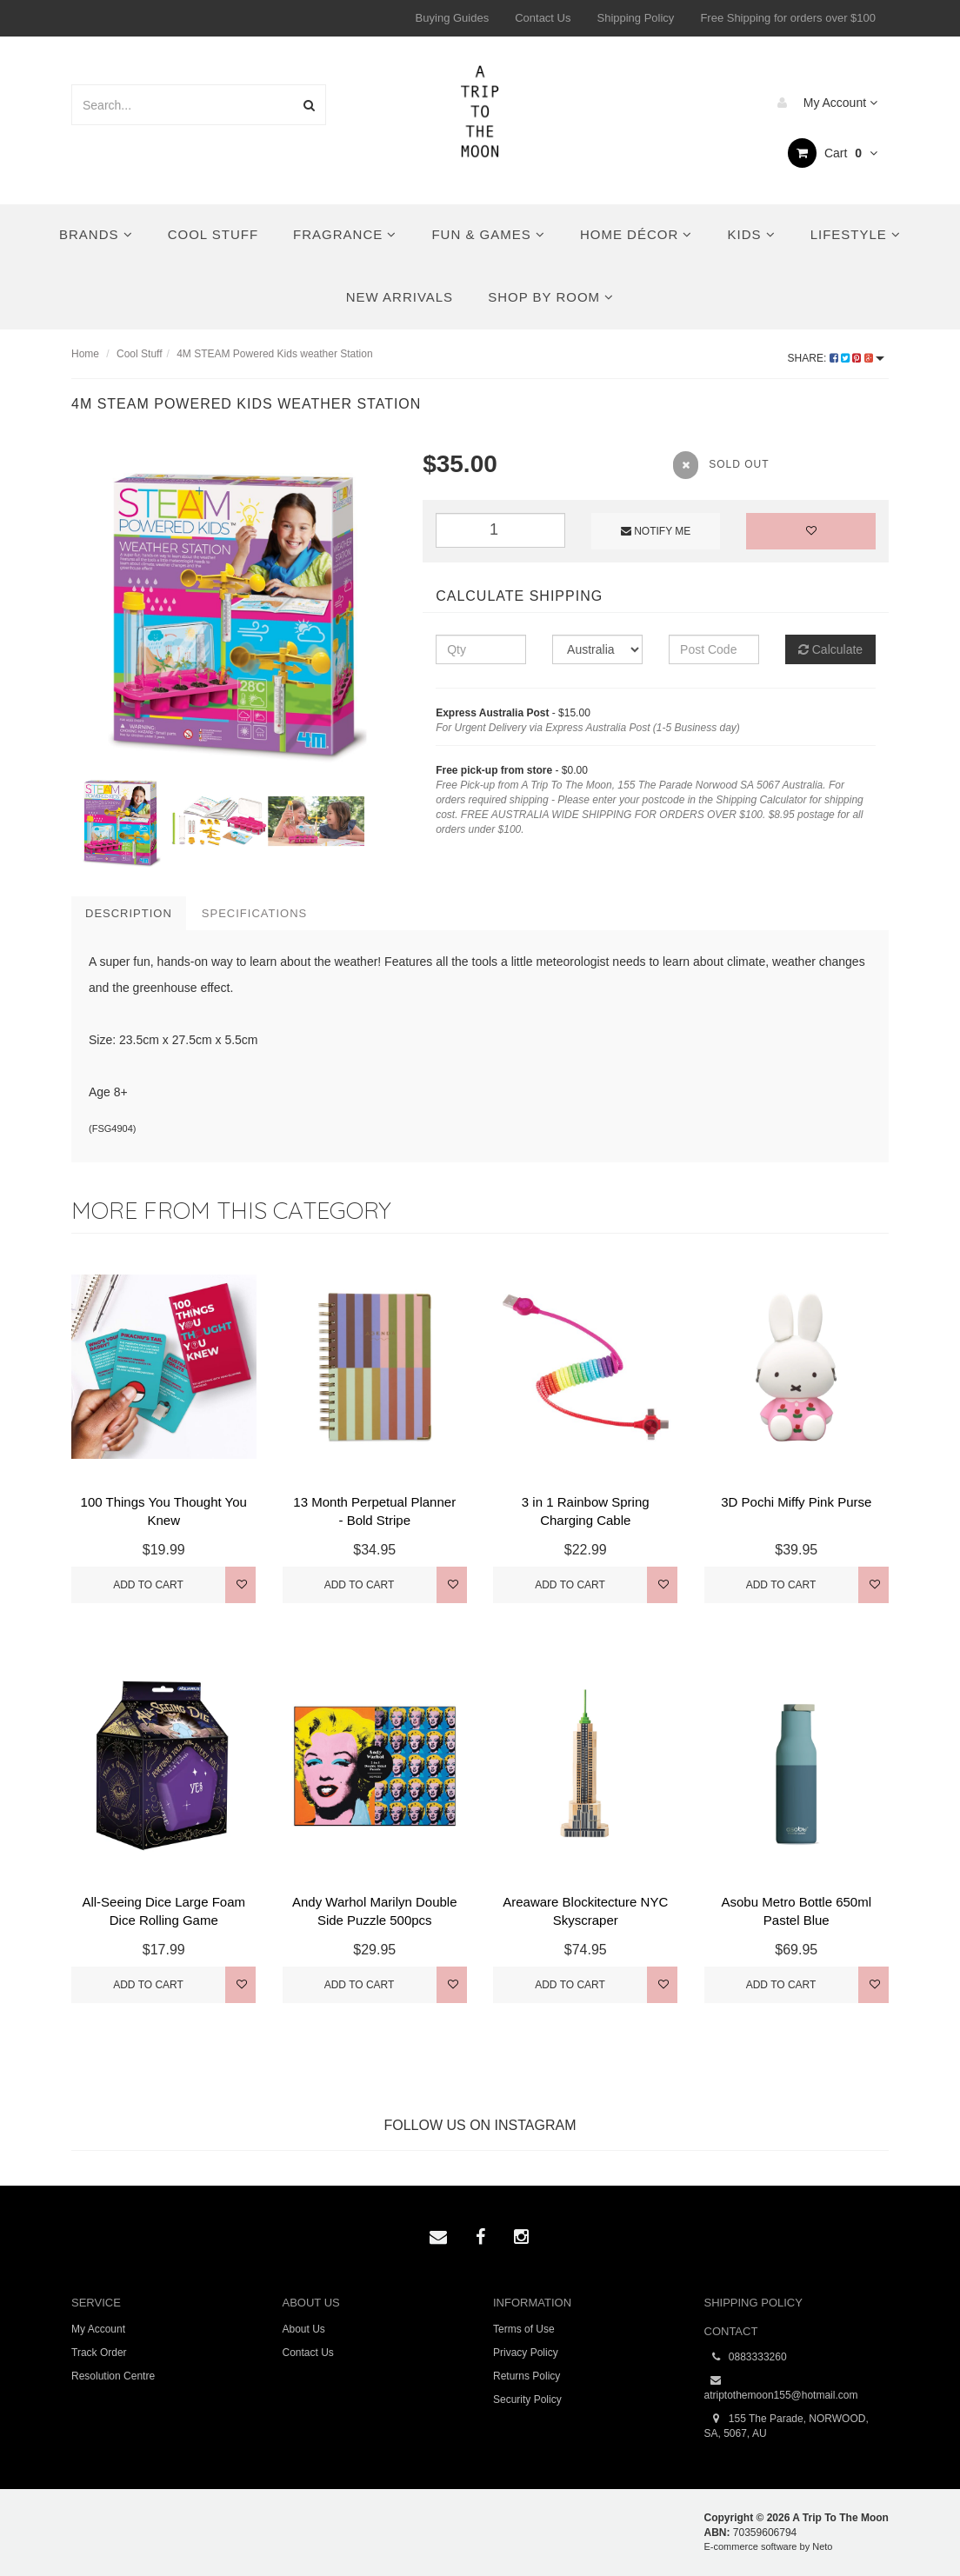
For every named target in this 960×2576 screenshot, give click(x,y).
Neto (822, 2546)
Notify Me (655, 531)
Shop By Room (551, 297)
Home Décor (636, 234)
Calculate (830, 649)
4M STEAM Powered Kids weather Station (274, 354)
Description (128, 913)
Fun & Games (488, 234)
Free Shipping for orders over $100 (788, 17)
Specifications (254, 913)
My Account (823, 102)
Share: (836, 358)
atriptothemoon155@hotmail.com (781, 2387)
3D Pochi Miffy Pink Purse (796, 1501)
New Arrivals (399, 297)
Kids (751, 234)
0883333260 (745, 2357)
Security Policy (527, 2399)
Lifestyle (855, 234)
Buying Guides (453, 17)
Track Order (99, 2352)
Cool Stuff (213, 234)
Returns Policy (526, 2376)
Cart (832, 153)
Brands (96, 234)
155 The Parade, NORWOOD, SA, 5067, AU (786, 2426)
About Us (304, 2329)
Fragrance (345, 234)
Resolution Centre (113, 2376)
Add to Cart (148, 1585)
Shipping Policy (635, 17)
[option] (234, 609)
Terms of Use (524, 2329)
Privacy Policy (525, 2352)
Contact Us (542, 17)
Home (85, 354)
